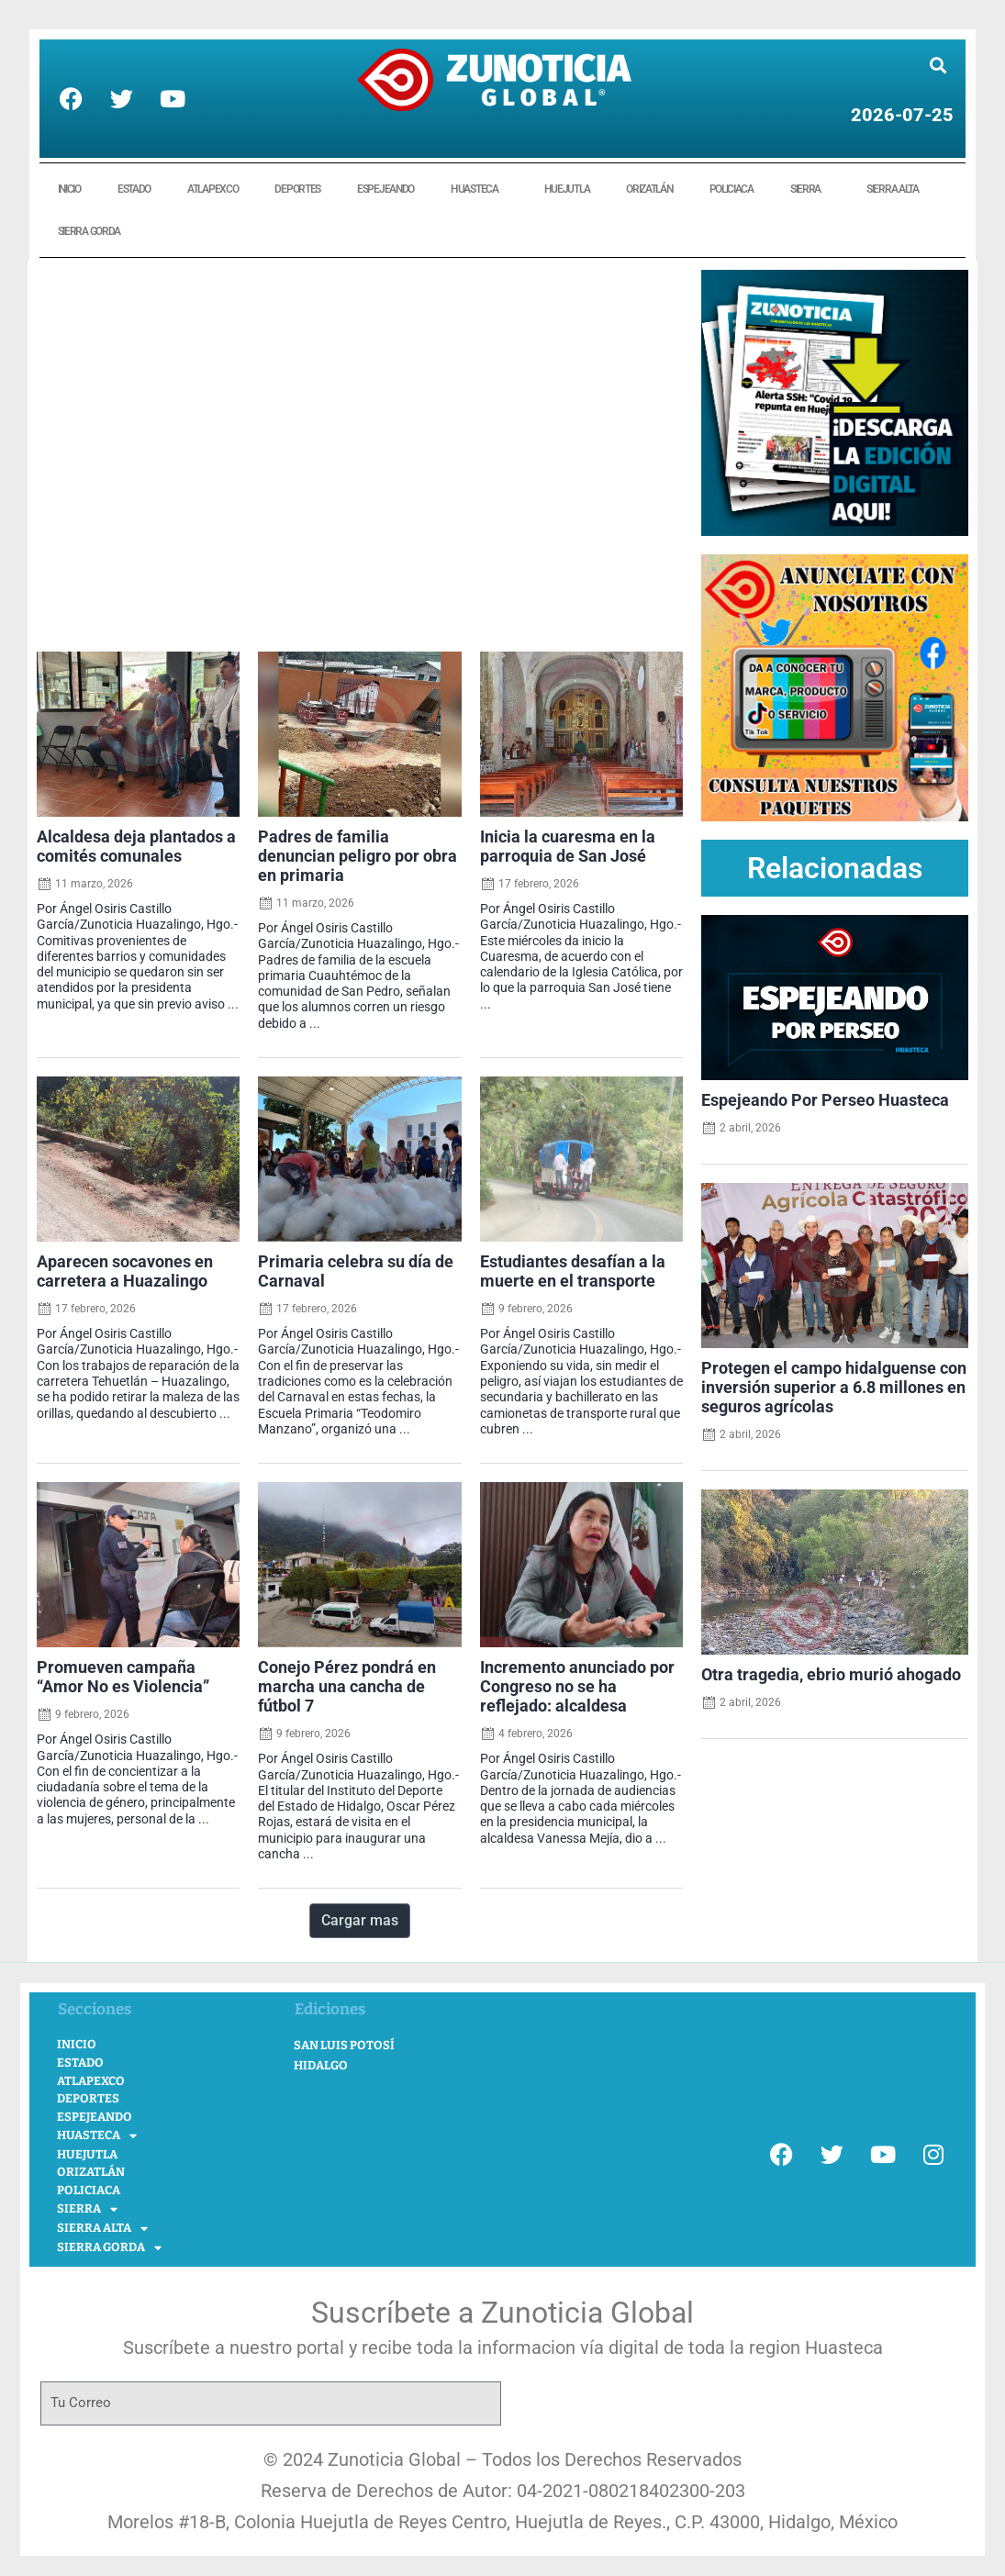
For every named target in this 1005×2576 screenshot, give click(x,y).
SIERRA (810, 189)
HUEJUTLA (567, 189)
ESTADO (134, 189)
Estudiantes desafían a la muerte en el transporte (572, 1271)
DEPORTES (297, 189)
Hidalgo (321, 2065)
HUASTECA (479, 189)
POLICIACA (731, 189)
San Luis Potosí (344, 2045)
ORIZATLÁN (649, 189)
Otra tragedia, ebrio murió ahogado (831, 1675)
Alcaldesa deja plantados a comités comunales (136, 846)
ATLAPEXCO (212, 189)
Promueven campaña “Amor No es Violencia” (123, 1677)
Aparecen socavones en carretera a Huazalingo (125, 1271)
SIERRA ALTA (897, 189)
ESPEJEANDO (385, 189)
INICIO (69, 189)
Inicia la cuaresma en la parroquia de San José (567, 846)
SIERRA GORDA (93, 231)
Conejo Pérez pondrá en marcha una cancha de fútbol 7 (347, 1686)
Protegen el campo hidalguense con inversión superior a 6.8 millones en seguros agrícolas (833, 1387)
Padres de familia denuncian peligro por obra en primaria (357, 856)
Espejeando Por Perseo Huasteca (825, 1100)
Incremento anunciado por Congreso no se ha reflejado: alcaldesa (577, 1686)
